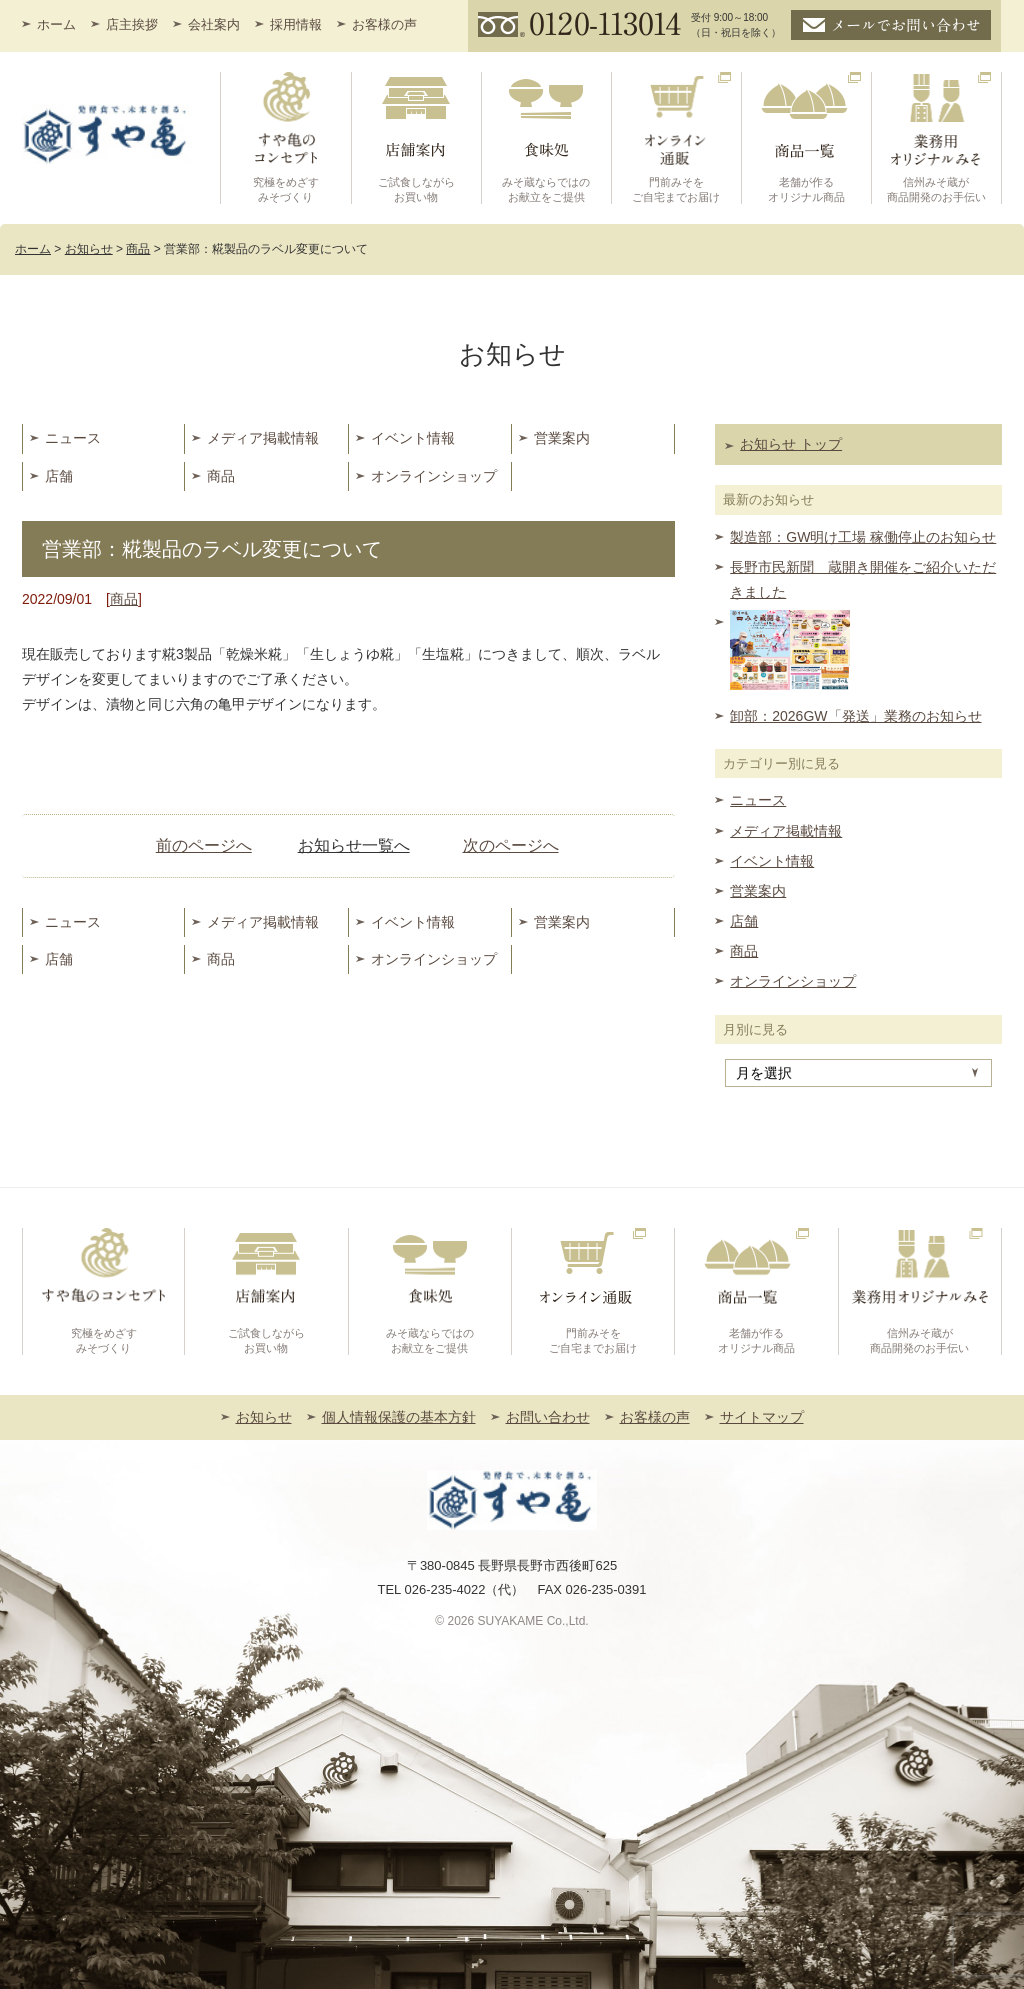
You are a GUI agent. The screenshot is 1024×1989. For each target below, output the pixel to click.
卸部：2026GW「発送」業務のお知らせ (855, 716)
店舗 (59, 476)
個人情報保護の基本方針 (399, 1417)
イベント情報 (413, 438)
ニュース (73, 438)
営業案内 (562, 438)
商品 (221, 476)
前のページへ (204, 845)
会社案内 (214, 24)
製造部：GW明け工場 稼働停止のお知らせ (863, 537)
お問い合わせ (548, 1417)
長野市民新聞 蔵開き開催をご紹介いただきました (863, 579)
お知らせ (264, 1417)
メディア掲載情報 (263, 438)
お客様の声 (384, 24)
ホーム (56, 24)
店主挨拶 (132, 24)
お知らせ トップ (791, 444)
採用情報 (296, 24)
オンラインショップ (434, 476)
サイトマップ (762, 1417)
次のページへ (511, 845)
